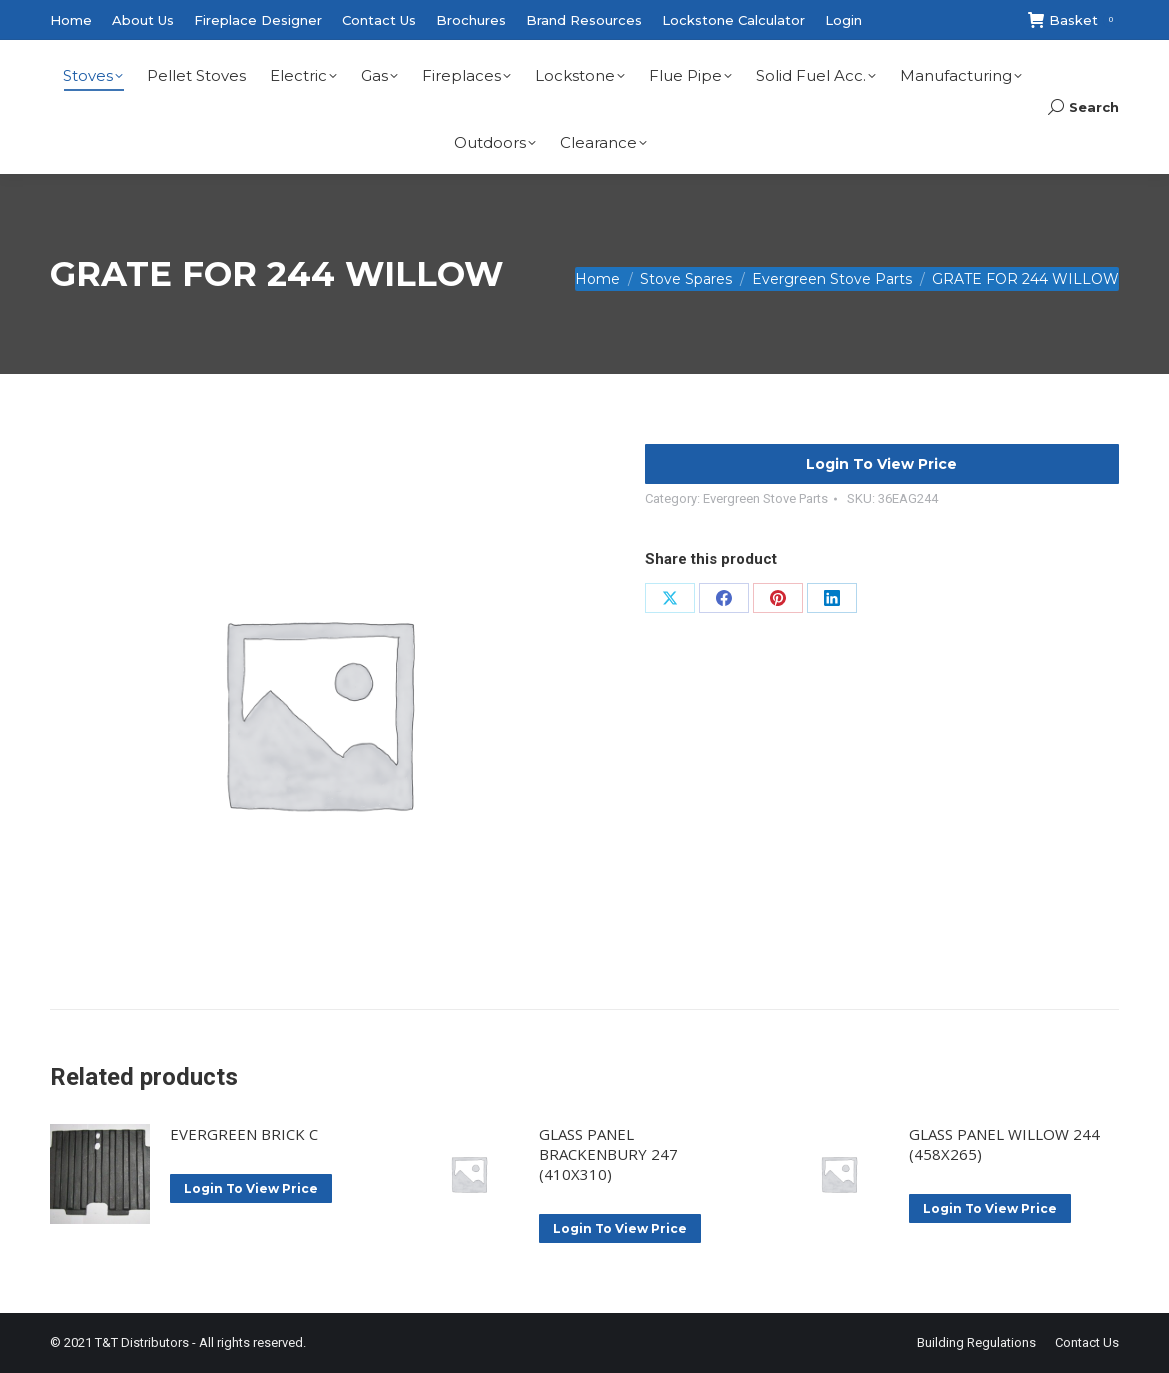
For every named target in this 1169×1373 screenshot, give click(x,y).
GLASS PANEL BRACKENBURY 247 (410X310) (608, 1154)
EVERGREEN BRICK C (244, 1134)
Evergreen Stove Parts (765, 498)
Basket (1073, 20)
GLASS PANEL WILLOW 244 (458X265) (1004, 1144)
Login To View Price (881, 464)
